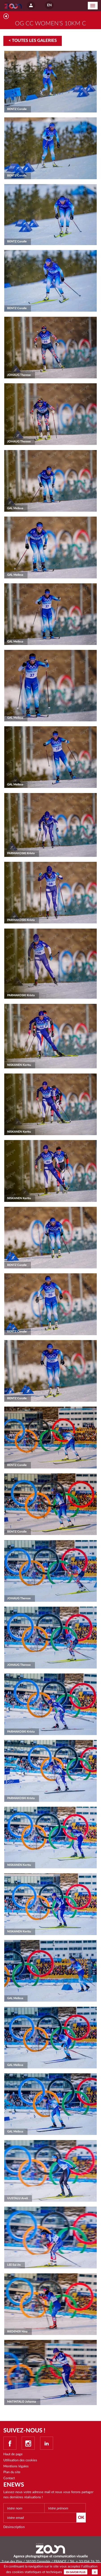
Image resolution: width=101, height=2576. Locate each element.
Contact (9, 2478)
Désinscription (14, 2527)
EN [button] (49, 5)
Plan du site (11, 2472)
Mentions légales (16, 2466)
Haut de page (13, 2454)
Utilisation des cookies (20, 2460)
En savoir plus (75, 2572)
